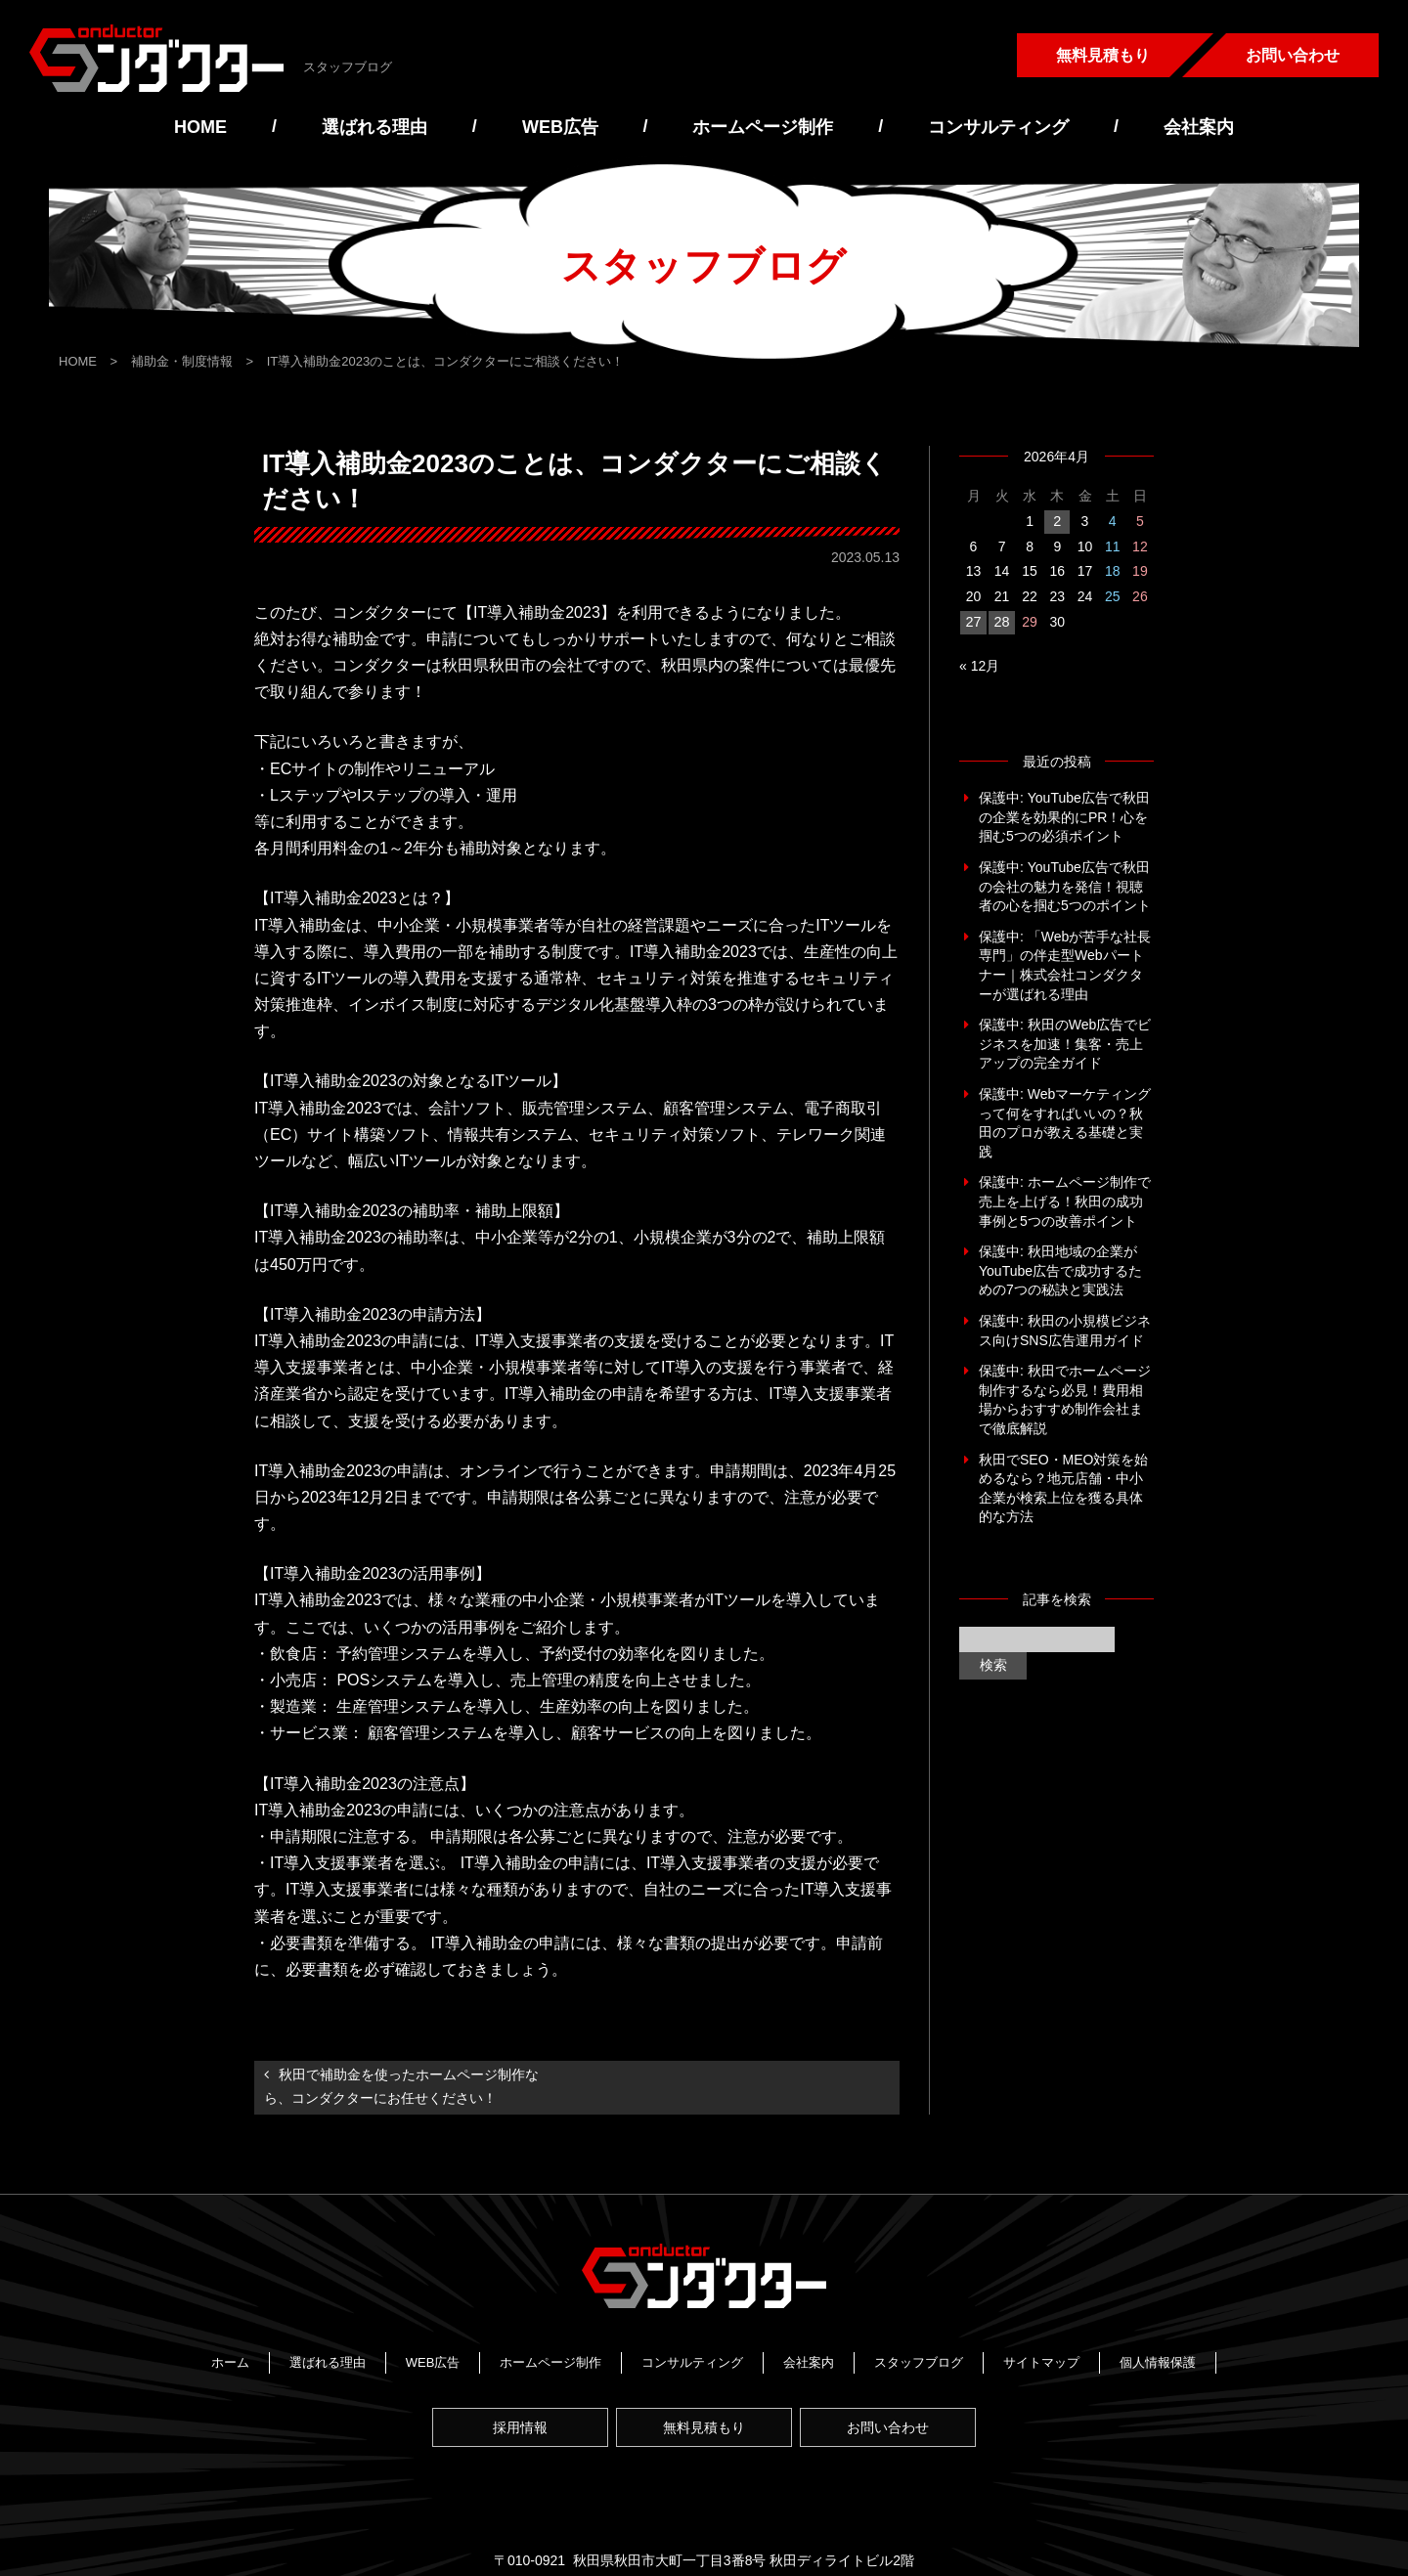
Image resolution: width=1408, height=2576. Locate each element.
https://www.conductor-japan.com (878, 2503)
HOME (200, 127)
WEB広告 (560, 127)
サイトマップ (1041, 2358)
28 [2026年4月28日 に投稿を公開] (1001, 622)
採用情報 (512, 2409)
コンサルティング (998, 127)
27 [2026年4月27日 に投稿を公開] (973, 622)
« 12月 (979, 666)
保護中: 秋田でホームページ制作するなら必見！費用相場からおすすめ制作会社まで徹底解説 (1065, 1399)
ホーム (230, 2358)
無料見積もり (1103, 55)
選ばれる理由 (374, 127)
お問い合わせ (1293, 55)
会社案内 (1199, 127)
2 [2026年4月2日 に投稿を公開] (1057, 521)
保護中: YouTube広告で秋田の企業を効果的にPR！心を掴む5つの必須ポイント (1064, 817)
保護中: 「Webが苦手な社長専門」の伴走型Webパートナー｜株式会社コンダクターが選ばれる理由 (1065, 965)
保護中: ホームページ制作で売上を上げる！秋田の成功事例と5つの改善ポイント (1065, 1201)
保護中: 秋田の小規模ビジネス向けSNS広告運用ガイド (1065, 1330)
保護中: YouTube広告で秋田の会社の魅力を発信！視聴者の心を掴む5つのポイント (1065, 886)
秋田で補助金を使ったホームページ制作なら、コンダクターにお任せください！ (401, 2086)
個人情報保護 (1158, 2358)
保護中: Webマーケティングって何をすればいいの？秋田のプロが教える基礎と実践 (1065, 1122)
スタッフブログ (918, 2358)
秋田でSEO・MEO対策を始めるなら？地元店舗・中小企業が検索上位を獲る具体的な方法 (1063, 1487)
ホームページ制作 (762, 127)
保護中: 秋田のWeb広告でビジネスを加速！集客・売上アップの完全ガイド (1065, 1043)
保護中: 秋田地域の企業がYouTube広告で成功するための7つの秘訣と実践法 (1060, 1270)
